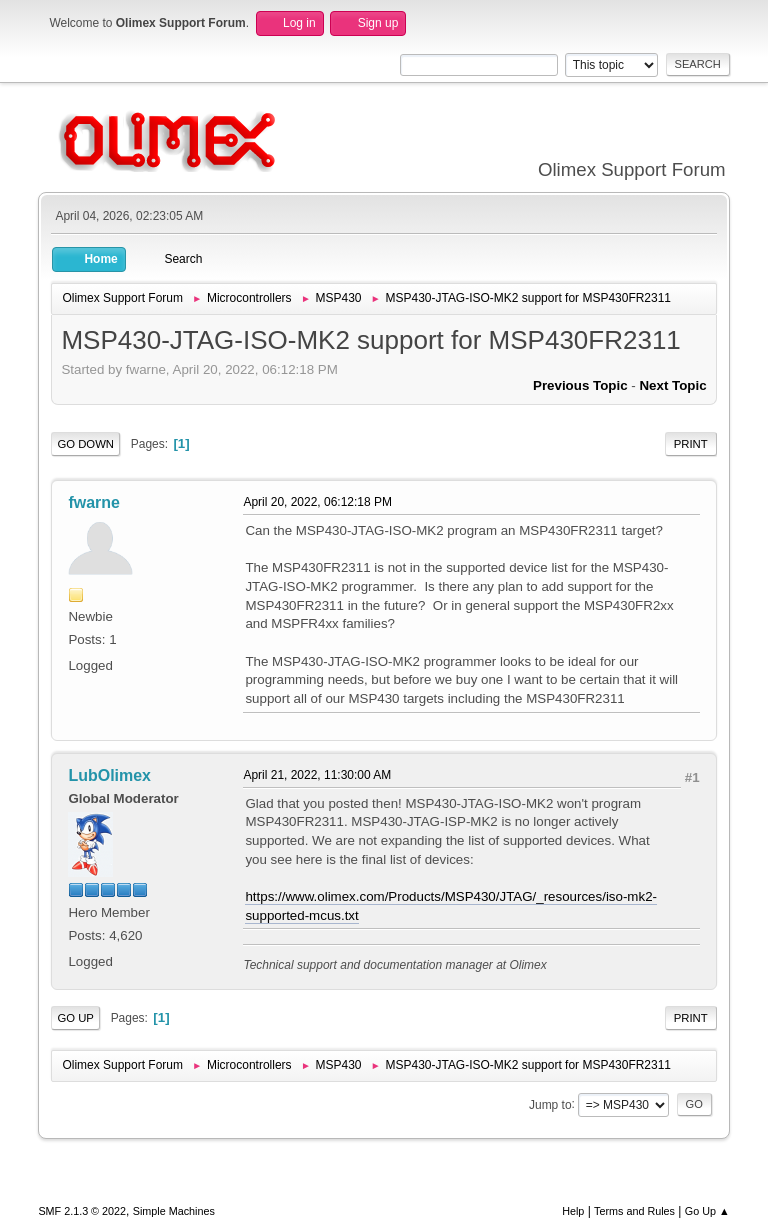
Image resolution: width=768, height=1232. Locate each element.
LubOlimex (109, 775)
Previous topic (580, 385)
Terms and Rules (634, 1211)
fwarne (94, 502)
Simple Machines (174, 1211)
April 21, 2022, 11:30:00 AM (317, 775)
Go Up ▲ (707, 1211)
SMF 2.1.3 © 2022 (82, 1211)
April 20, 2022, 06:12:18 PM (317, 502)
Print (691, 444)
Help (573, 1211)
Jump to (550, 1104)
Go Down (85, 444)
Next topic (672, 385)
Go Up (75, 1018)
